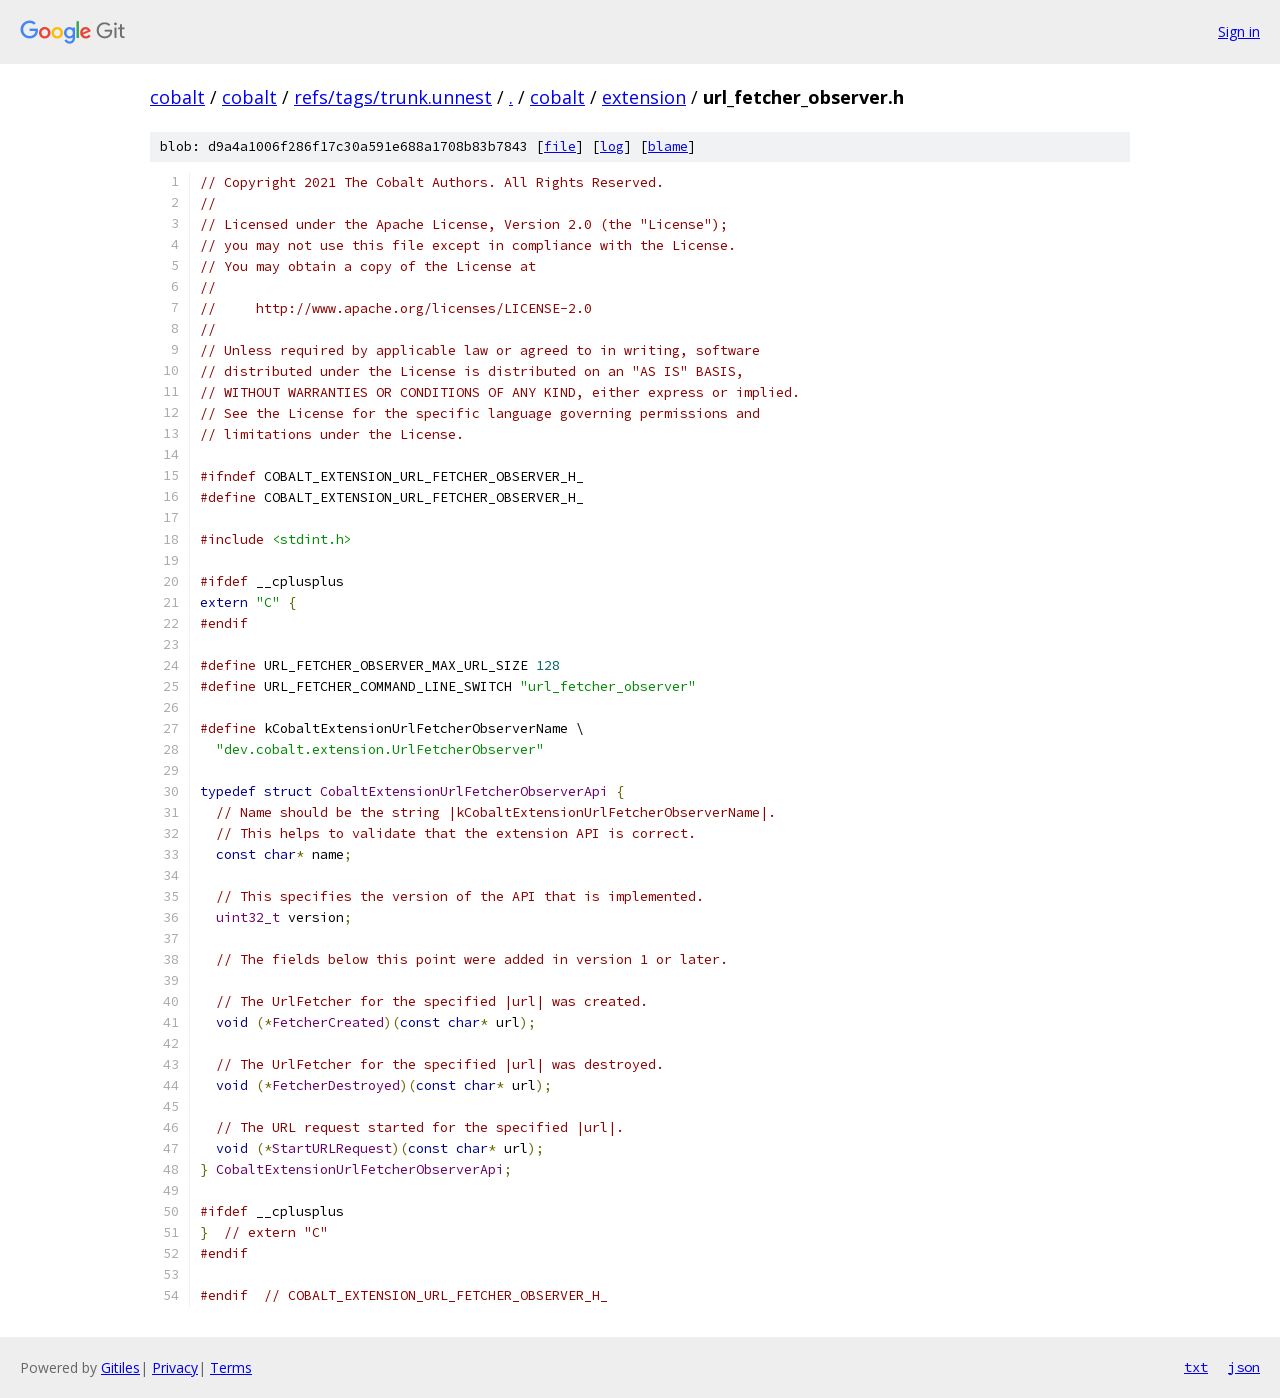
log (612, 146)
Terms (231, 1367)
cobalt (177, 97)
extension (644, 97)
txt (1196, 1367)
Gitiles (120, 1367)
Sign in (1239, 31)
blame (668, 146)
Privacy (175, 1367)
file (560, 146)
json (1244, 1367)
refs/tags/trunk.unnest (393, 97)
